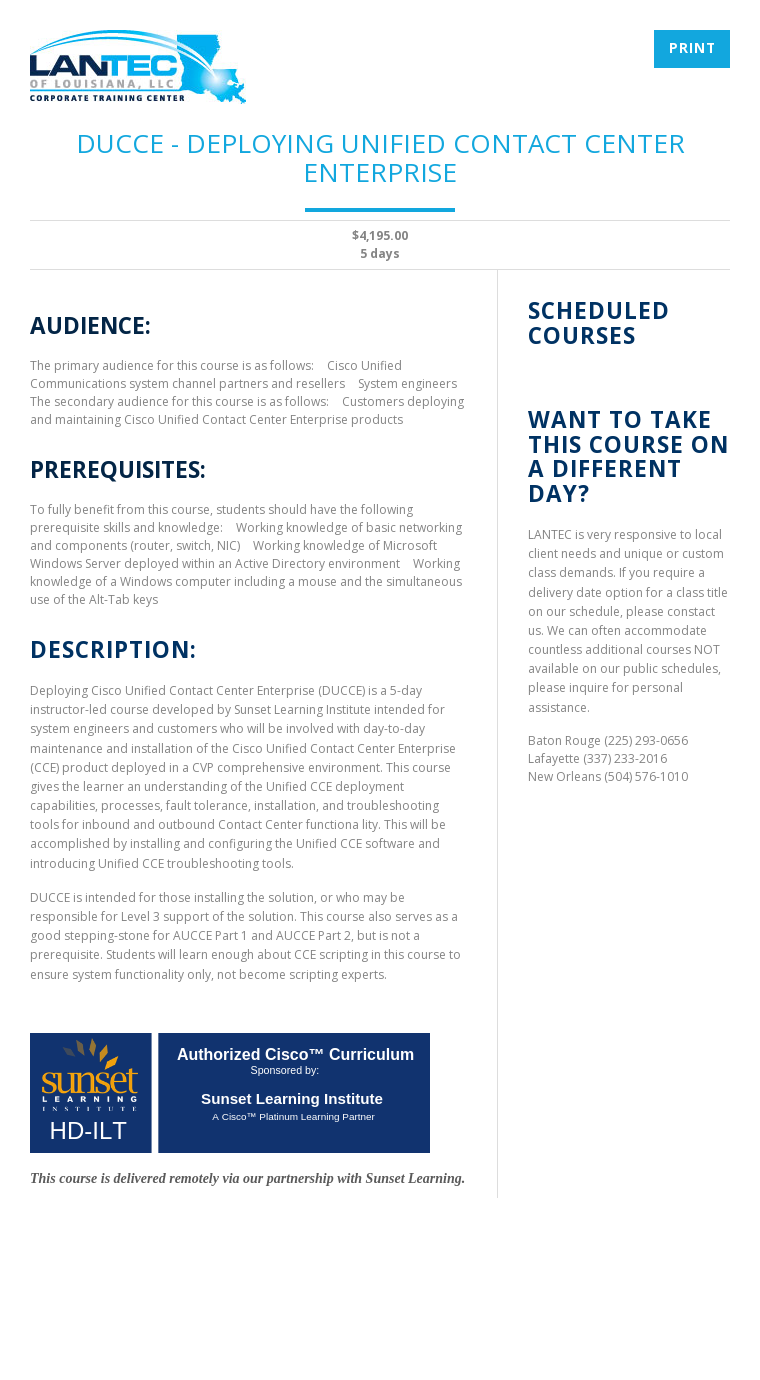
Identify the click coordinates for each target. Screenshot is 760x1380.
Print (692, 48)
